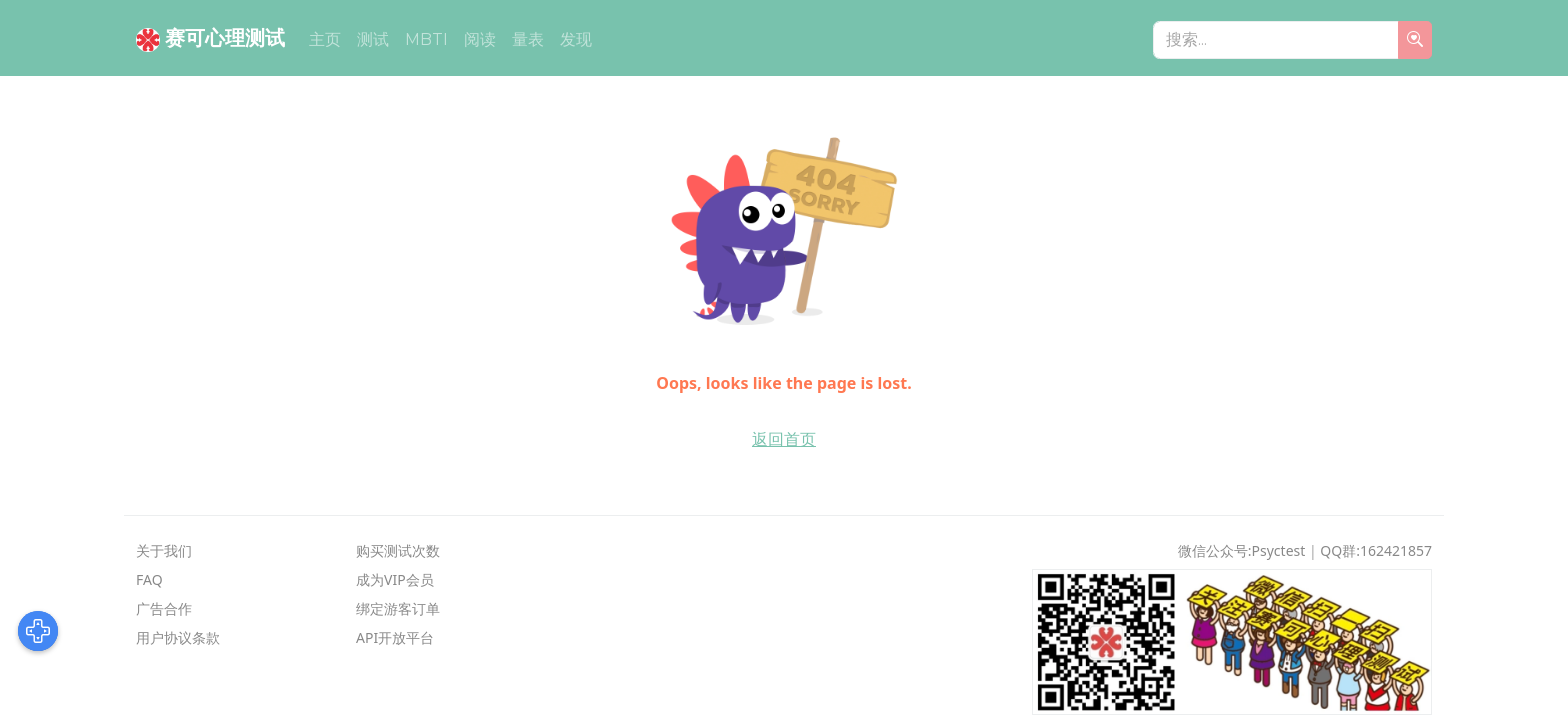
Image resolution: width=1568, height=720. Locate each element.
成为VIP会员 (395, 579)
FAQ (149, 579)
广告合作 (164, 608)
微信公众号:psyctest (1242, 550)
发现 (576, 39)
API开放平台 (395, 637)
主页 (325, 39)
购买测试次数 (398, 550)
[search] (1415, 40)
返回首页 (784, 439)
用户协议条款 (178, 637)
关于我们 (164, 550)
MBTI (426, 39)
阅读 (480, 39)
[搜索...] (1276, 40)
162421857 (1396, 550)
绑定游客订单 (398, 608)
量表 (528, 39)
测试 (373, 39)
